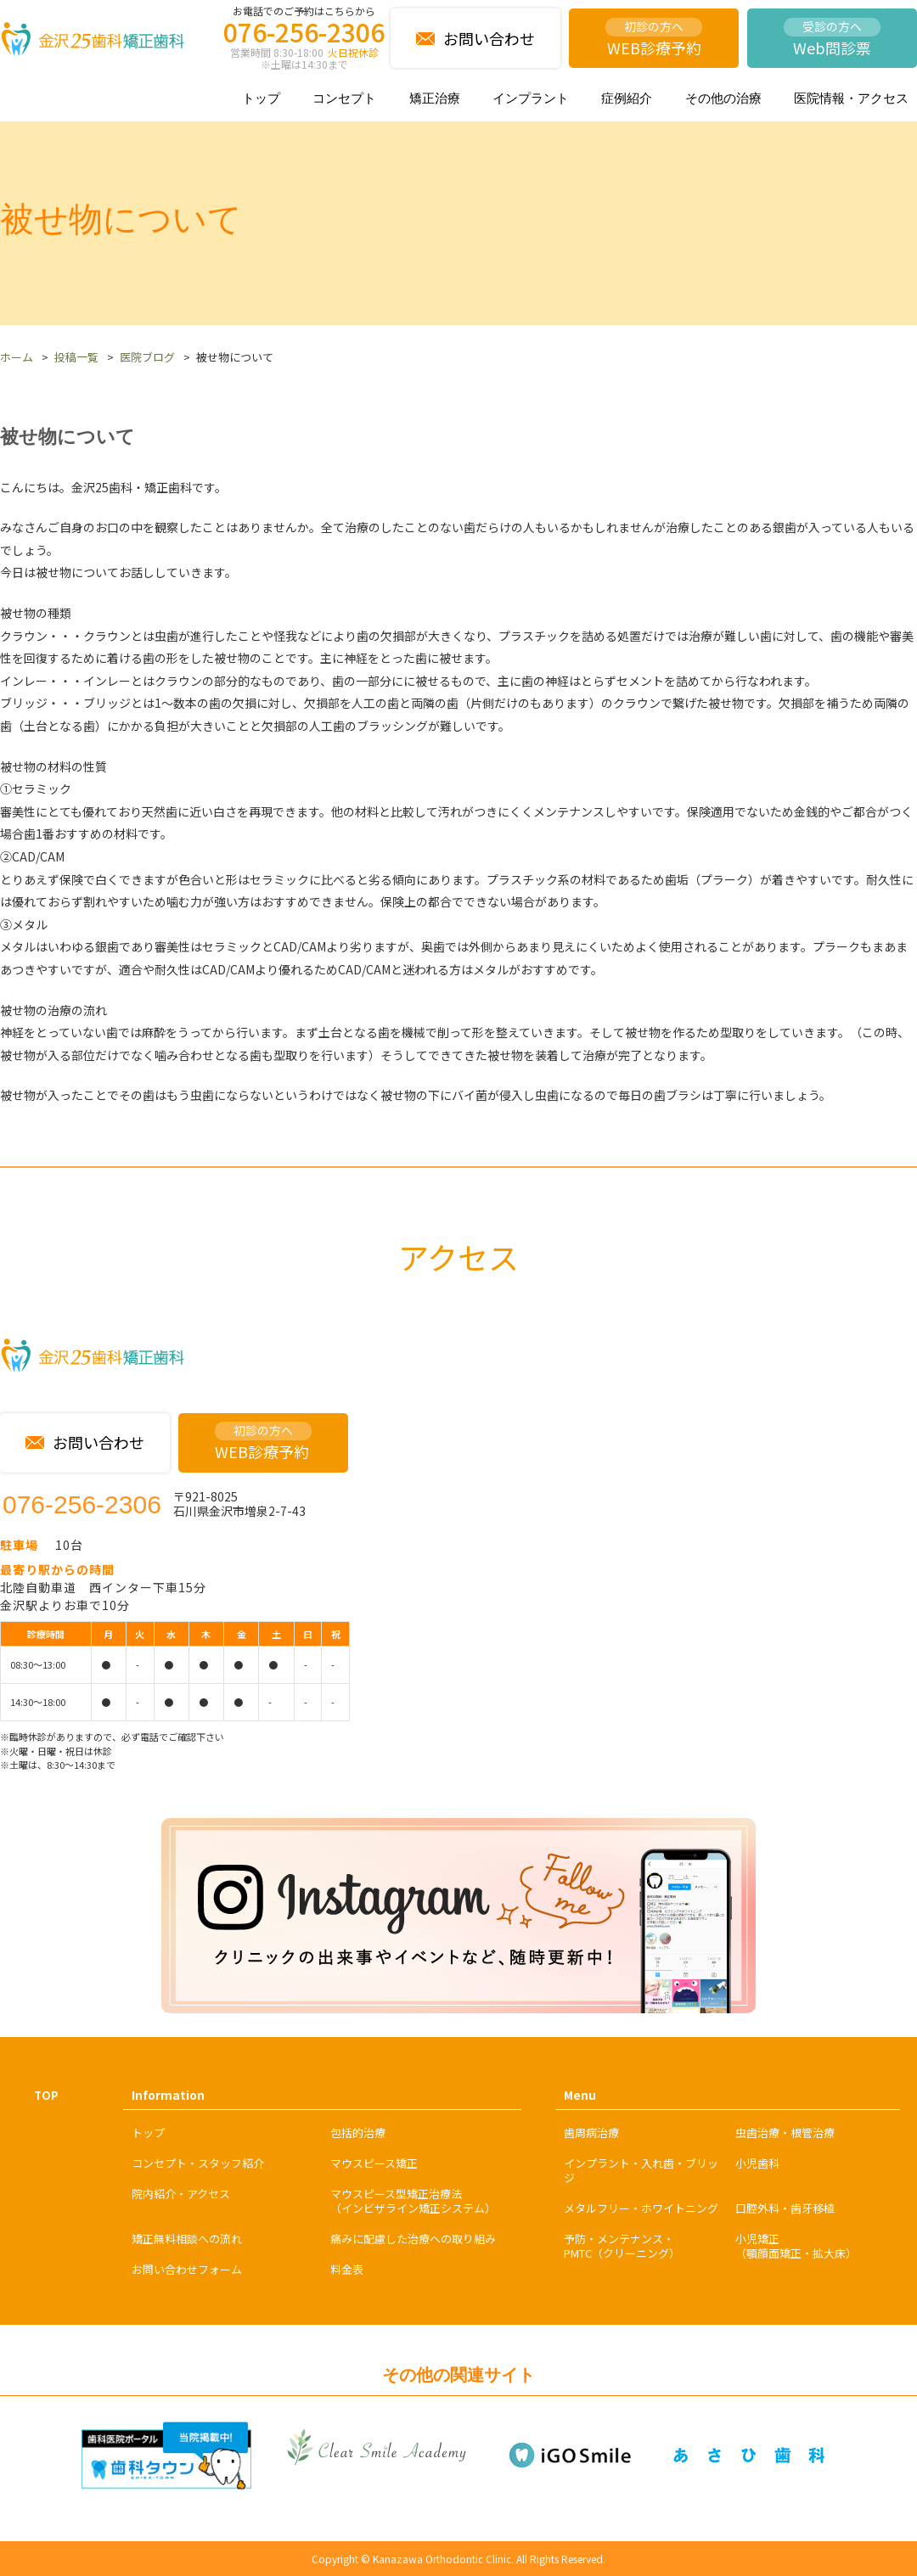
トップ (261, 98)
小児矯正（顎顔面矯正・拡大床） (796, 2246)
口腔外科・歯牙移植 (785, 2208)
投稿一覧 (76, 357)
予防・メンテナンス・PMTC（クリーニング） (622, 2246)
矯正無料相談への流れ (187, 2239)
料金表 (346, 2269)
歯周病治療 (591, 2132)
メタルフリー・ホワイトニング (641, 2208)
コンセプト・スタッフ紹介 (198, 2163)
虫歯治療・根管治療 (785, 2132)
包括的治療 (357, 2132)
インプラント (530, 98)
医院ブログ (147, 357)
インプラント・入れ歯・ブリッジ (641, 2170)
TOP (46, 2095)
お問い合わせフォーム (187, 2269)
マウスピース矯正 (374, 2163)
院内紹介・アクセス (181, 2194)
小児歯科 (757, 2163)
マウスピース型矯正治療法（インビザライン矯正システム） (413, 2201)
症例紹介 (626, 98)
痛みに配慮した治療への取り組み (413, 2239)
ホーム (16, 357)
